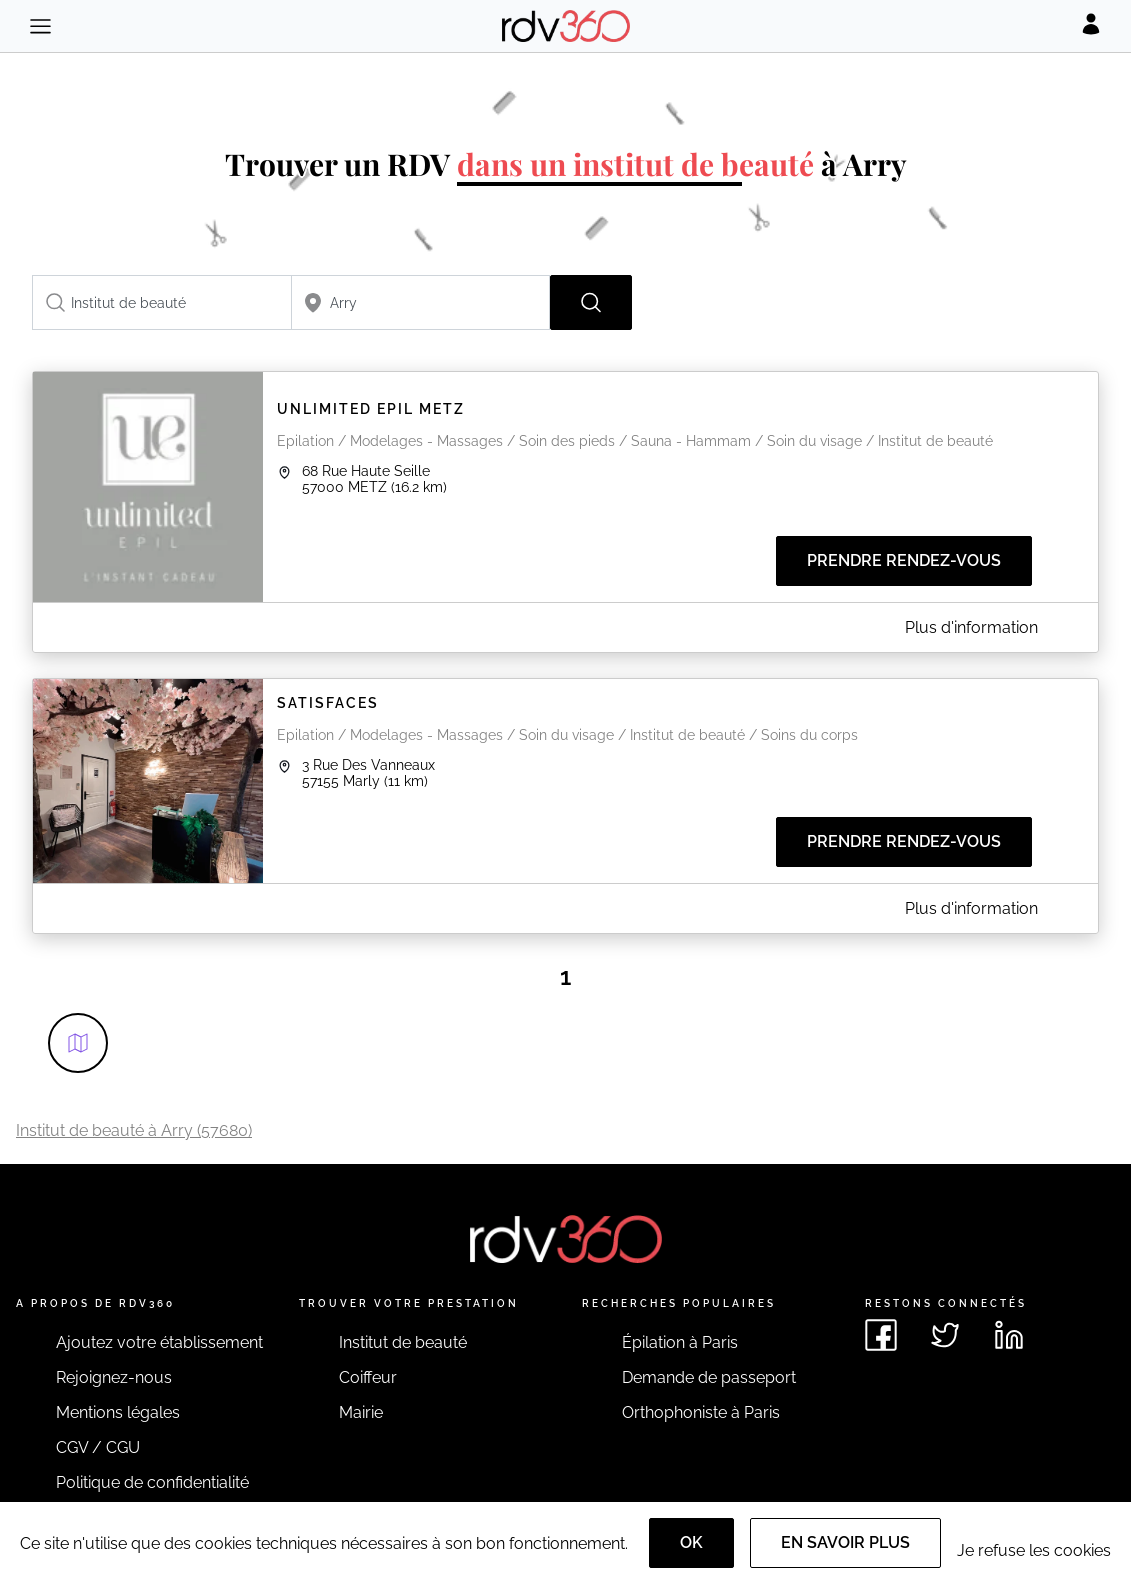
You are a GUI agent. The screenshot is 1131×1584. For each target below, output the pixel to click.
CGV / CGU (98, 1447)
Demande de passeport (709, 1377)
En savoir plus (845, 1542)
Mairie (361, 1412)
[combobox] (162, 302)
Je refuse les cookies (1034, 1550)
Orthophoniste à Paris (701, 1412)
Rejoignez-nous (114, 1377)
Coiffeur (368, 1377)
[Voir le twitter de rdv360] (945, 1335)
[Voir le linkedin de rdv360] (1009, 1335)
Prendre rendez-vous (904, 560)
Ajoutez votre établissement (159, 1342)
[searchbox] (162, 302)
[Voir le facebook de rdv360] (881, 1335)
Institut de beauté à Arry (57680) (134, 1130)
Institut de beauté (403, 1342)
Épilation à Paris (680, 1342)
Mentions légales (118, 1412)
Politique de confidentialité (152, 1482)
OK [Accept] (691, 1542)
